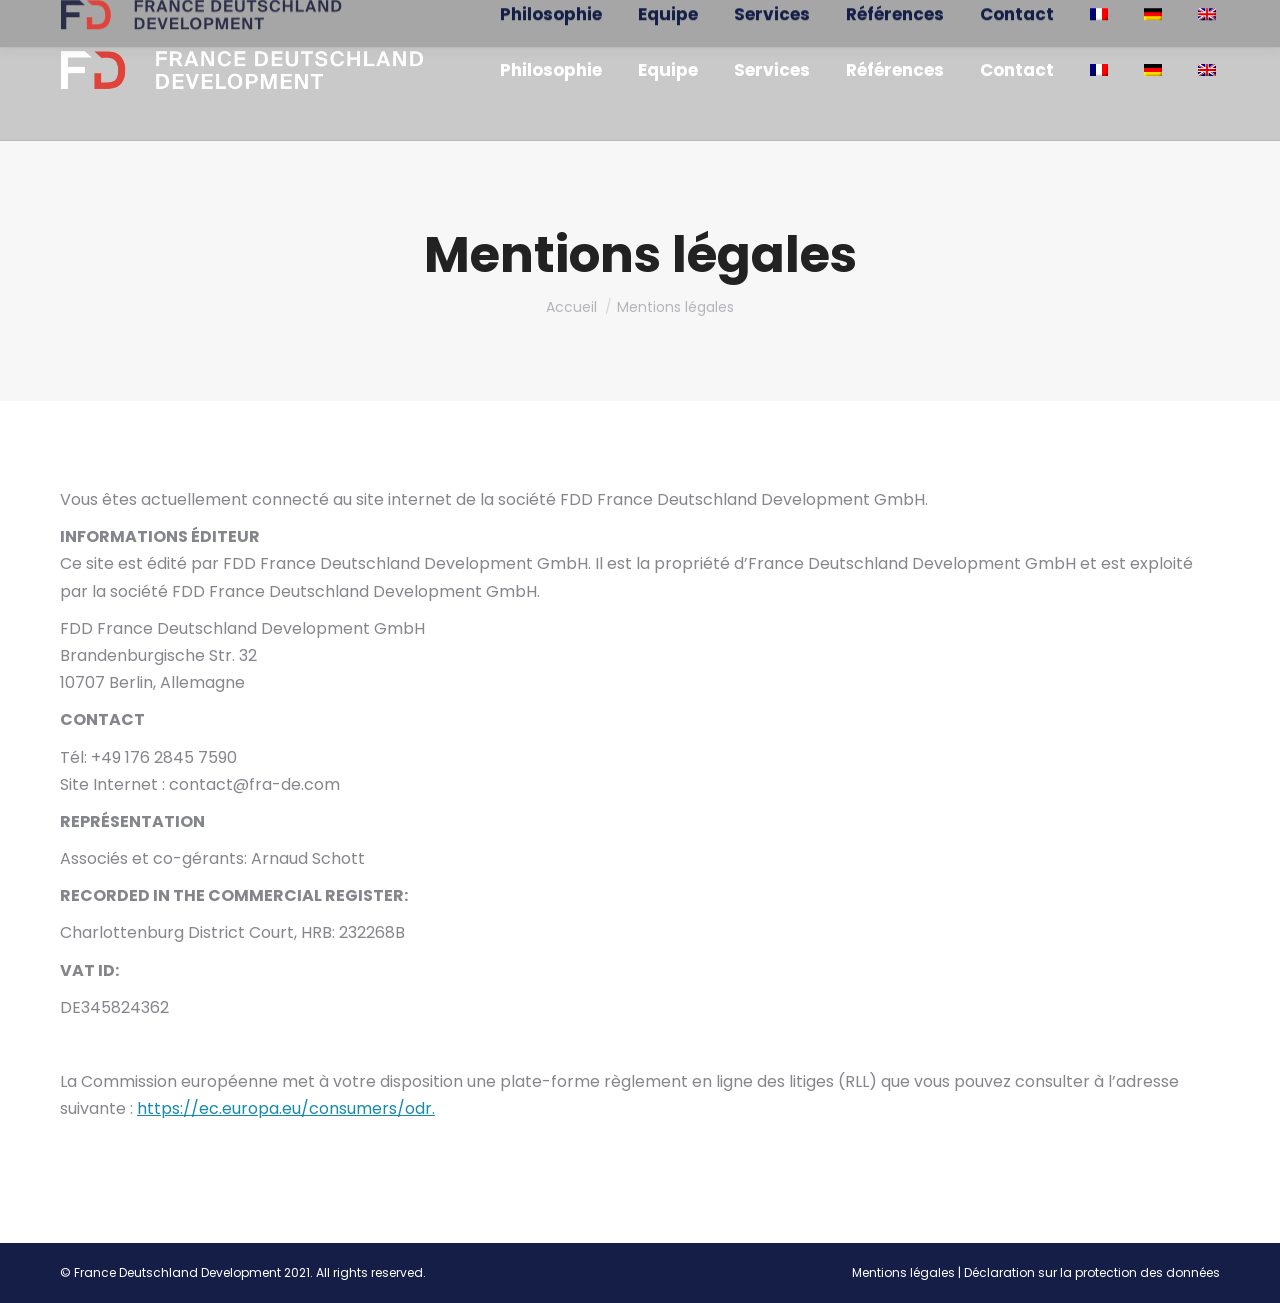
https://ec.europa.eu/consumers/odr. (286, 1108)
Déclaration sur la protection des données (1092, 1272)
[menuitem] (551, 70)
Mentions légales (903, 1272)
